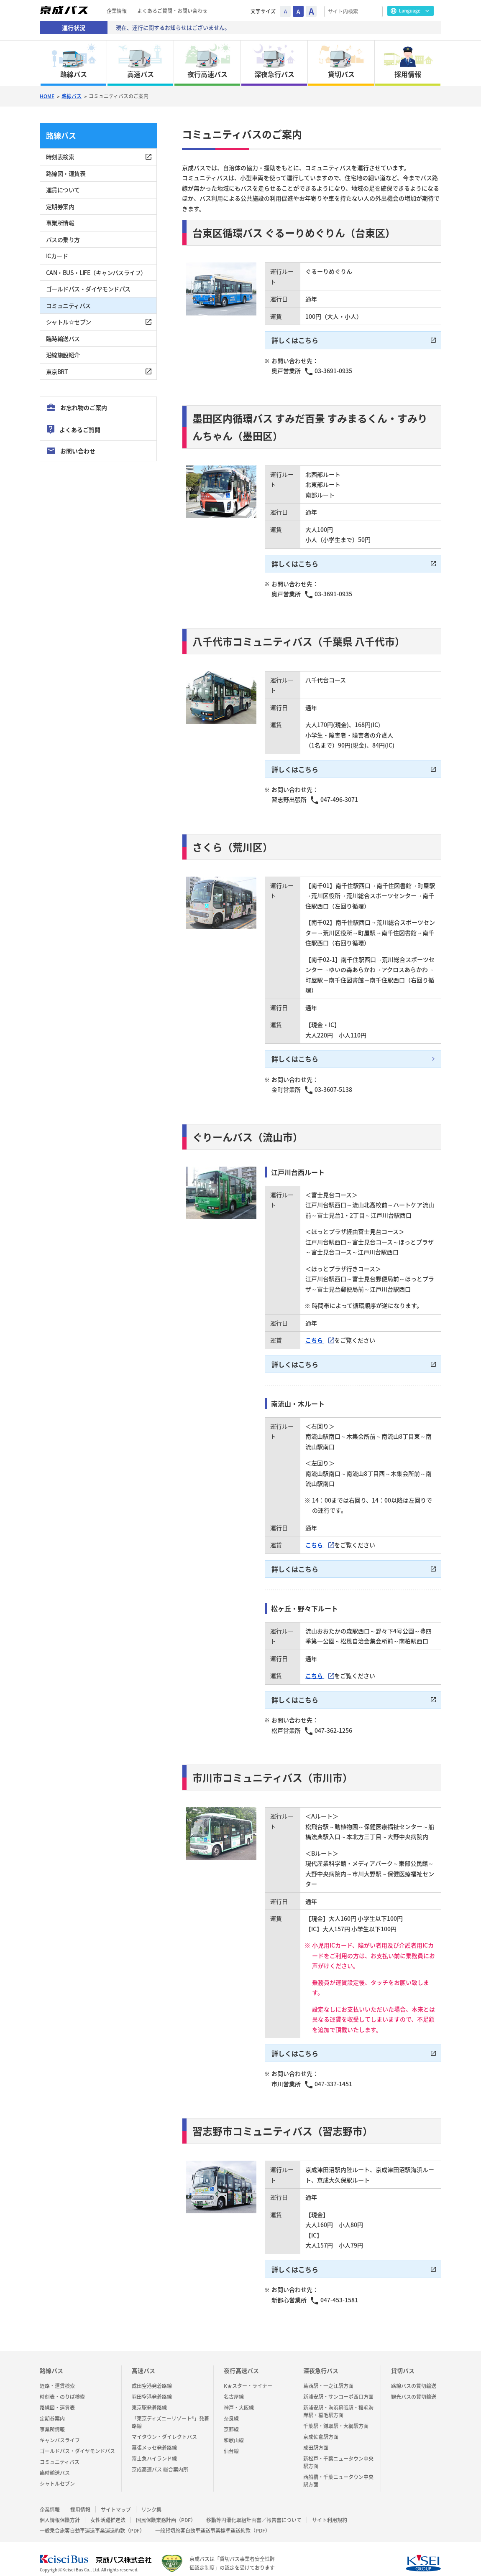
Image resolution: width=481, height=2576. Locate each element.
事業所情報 (60, 223)
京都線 (231, 2421)
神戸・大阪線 (239, 2399)
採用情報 (80, 2501)
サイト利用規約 (329, 2512)
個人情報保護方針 (60, 2512)
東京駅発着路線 (149, 2399)
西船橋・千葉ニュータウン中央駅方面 (338, 2472)
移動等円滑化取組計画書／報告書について (254, 2512)
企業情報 (117, 11)
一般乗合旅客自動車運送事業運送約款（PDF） (92, 2522)
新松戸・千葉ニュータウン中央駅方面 (338, 2454)
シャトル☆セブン (68, 322)
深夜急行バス (320, 2362)
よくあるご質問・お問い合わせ (172, 11)
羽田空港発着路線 (152, 2388)
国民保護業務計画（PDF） (166, 2512)
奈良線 (231, 2410)
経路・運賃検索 (57, 2377)
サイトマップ (116, 2501)
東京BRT (57, 371)
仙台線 (231, 2442)
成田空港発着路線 (152, 2377)
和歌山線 (234, 2432)
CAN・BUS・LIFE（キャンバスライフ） (96, 272)
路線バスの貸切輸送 (413, 2377)
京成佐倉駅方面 (320, 2428)
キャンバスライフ (60, 2432)
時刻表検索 (60, 157)
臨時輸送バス (63, 338)
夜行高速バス (241, 2362)
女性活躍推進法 (107, 2512)
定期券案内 (60, 206)
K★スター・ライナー (248, 2377)
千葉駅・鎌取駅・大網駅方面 (335, 2417)
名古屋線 (234, 2388)
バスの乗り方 (63, 239)
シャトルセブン (57, 2475)
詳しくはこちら (294, 340)
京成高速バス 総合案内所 (160, 2461)
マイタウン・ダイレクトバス (164, 2428)
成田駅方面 (315, 2439)
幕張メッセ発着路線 (154, 2439)
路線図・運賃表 (65, 173)
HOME (47, 96)
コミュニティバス (68, 305)
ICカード (57, 256)
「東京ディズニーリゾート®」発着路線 (170, 2413)
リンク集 (151, 2501)
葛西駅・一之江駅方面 (328, 2377)
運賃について (63, 190)
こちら (314, 1336)
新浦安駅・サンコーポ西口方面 (338, 2388)
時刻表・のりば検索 (62, 2388)
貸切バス (402, 2362)
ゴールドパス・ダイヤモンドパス (88, 289)
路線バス (71, 96)
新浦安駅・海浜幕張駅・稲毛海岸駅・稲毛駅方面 (338, 2403)
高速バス (143, 2362)
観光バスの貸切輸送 (413, 2388)
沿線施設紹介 (63, 355)
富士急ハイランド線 (154, 2450)
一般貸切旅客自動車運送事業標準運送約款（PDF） (212, 2522)
